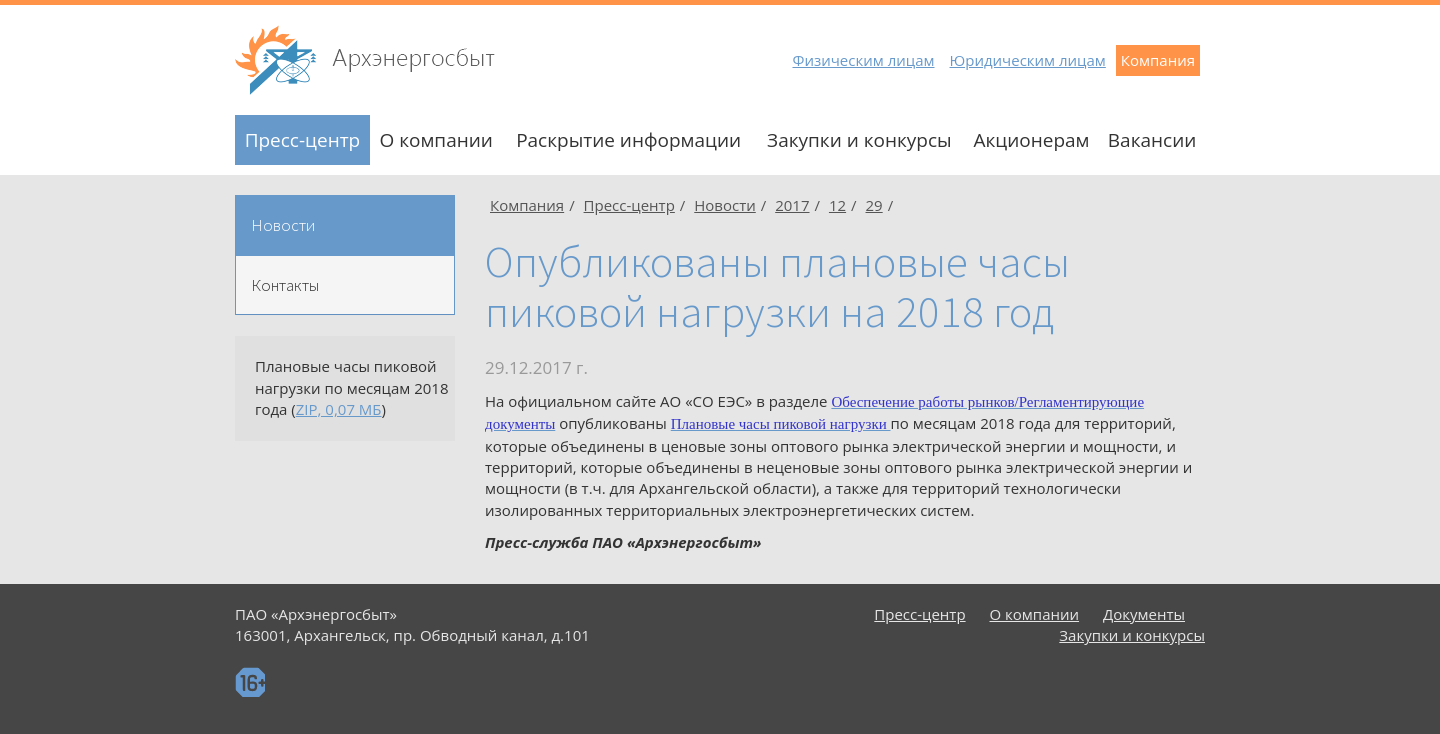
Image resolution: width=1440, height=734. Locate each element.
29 (874, 205)
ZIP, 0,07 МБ (339, 409)
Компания (1158, 60)
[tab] (345, 225)
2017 (792, 205)
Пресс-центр (303, 140)
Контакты (285, 285)
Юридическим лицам (1028, 60)
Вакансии (1152, 140)
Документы (1144, 614)
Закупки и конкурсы (859, 140)
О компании (435, 140)
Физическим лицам (863, 60)
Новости (283, 225)
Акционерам (1031, 140)
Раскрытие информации (628, 140)
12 (837, 205)
